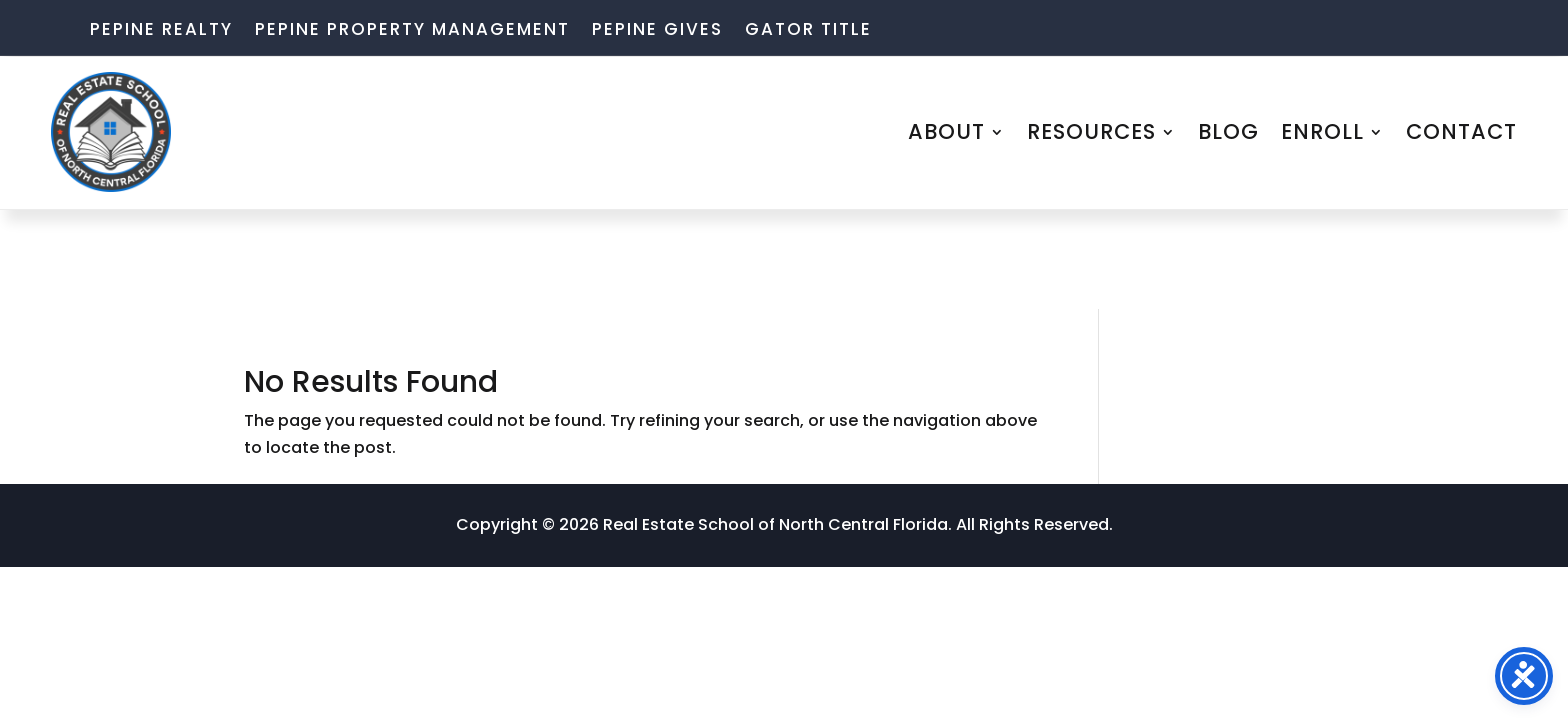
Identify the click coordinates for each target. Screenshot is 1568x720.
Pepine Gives (657, 31)
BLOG (1228, 131)
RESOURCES (1091, 131)
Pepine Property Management (412, 31)
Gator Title (808, 31)
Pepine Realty (161, 31)
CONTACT (1461, 131)
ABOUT (946, 131)
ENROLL (1322, 131)
